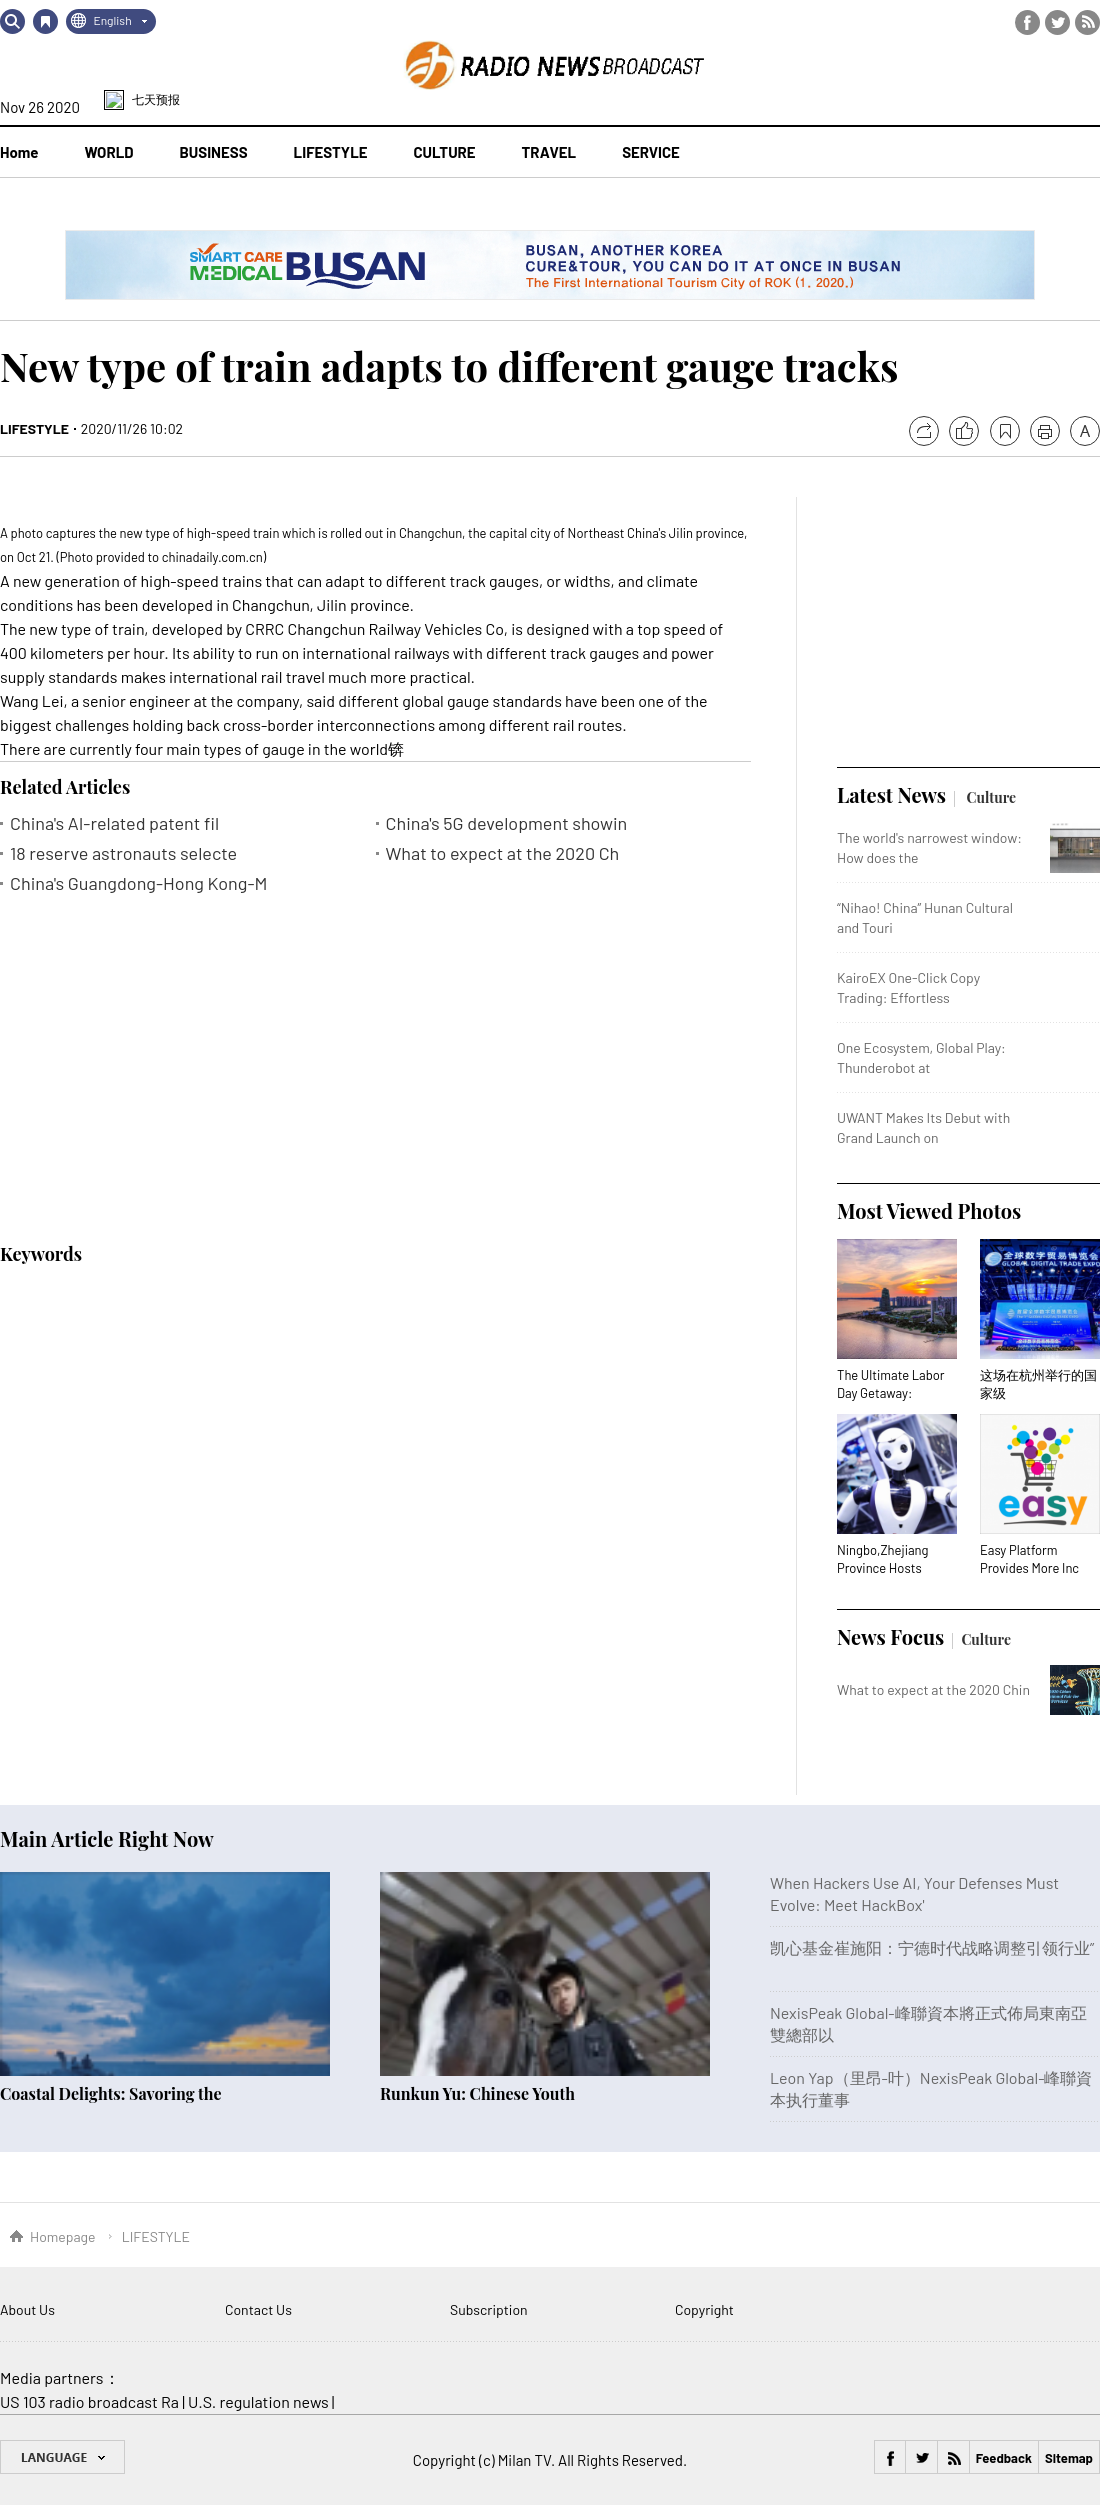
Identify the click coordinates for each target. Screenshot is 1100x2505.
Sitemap (1069, 2458)
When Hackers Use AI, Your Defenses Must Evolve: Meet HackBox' (914, 1893)
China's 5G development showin (507, 823)
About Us (27, 2309)
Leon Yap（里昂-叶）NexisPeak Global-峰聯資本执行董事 (931, 2088)
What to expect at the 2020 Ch (503, 853)
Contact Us (258, 2309)
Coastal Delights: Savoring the (111, 2093)
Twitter (1057, 22)
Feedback (1004, 2458)
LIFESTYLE (34, 428)
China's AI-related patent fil (114, 823)
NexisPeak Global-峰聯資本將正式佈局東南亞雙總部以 (928, 2023)
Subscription (489, 2309)
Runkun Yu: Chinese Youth (477, 2093)
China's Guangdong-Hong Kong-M (138, 883)
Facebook (1027, 22)
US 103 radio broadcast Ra (89, 2401)
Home (19, 152)
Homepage (63, 2236)
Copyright (704, 2309)
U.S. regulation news (258, 2401)
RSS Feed (1087, 22)
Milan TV (524, 2460)
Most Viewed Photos (929, 1210)
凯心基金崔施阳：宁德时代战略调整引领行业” (932, 1947)
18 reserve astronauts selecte (123, 853)
